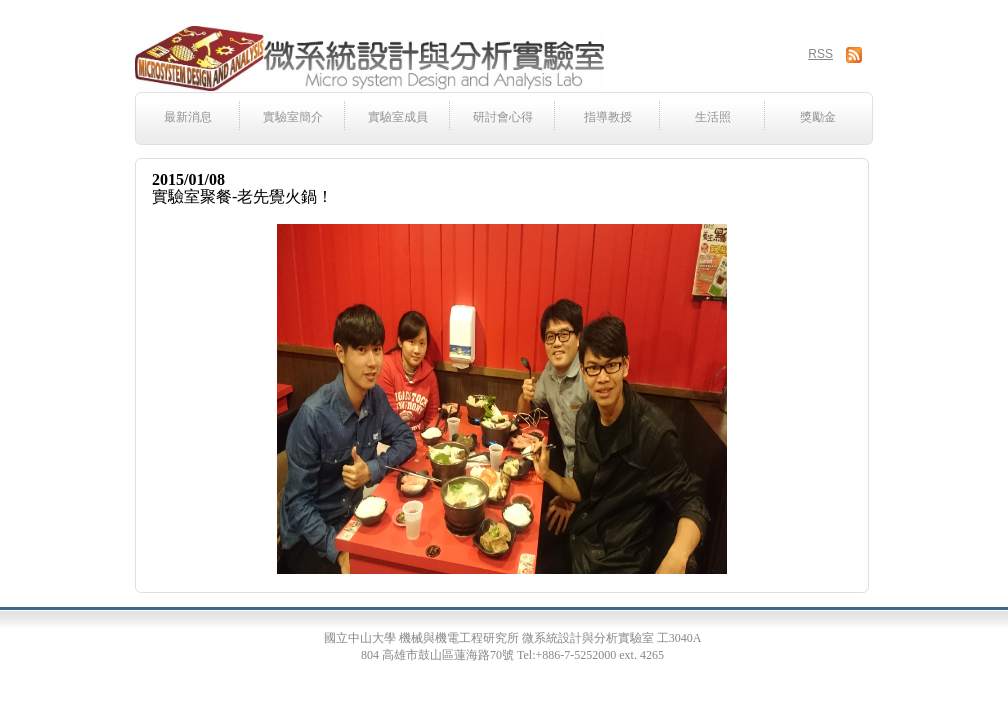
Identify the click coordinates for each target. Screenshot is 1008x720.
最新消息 (188, 117)
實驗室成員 (398, 117)
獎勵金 (818, 117)
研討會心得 (503, 117)
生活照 (713, 117)
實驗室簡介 (293, 117)
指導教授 (608, 117)
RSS (820, 54)
